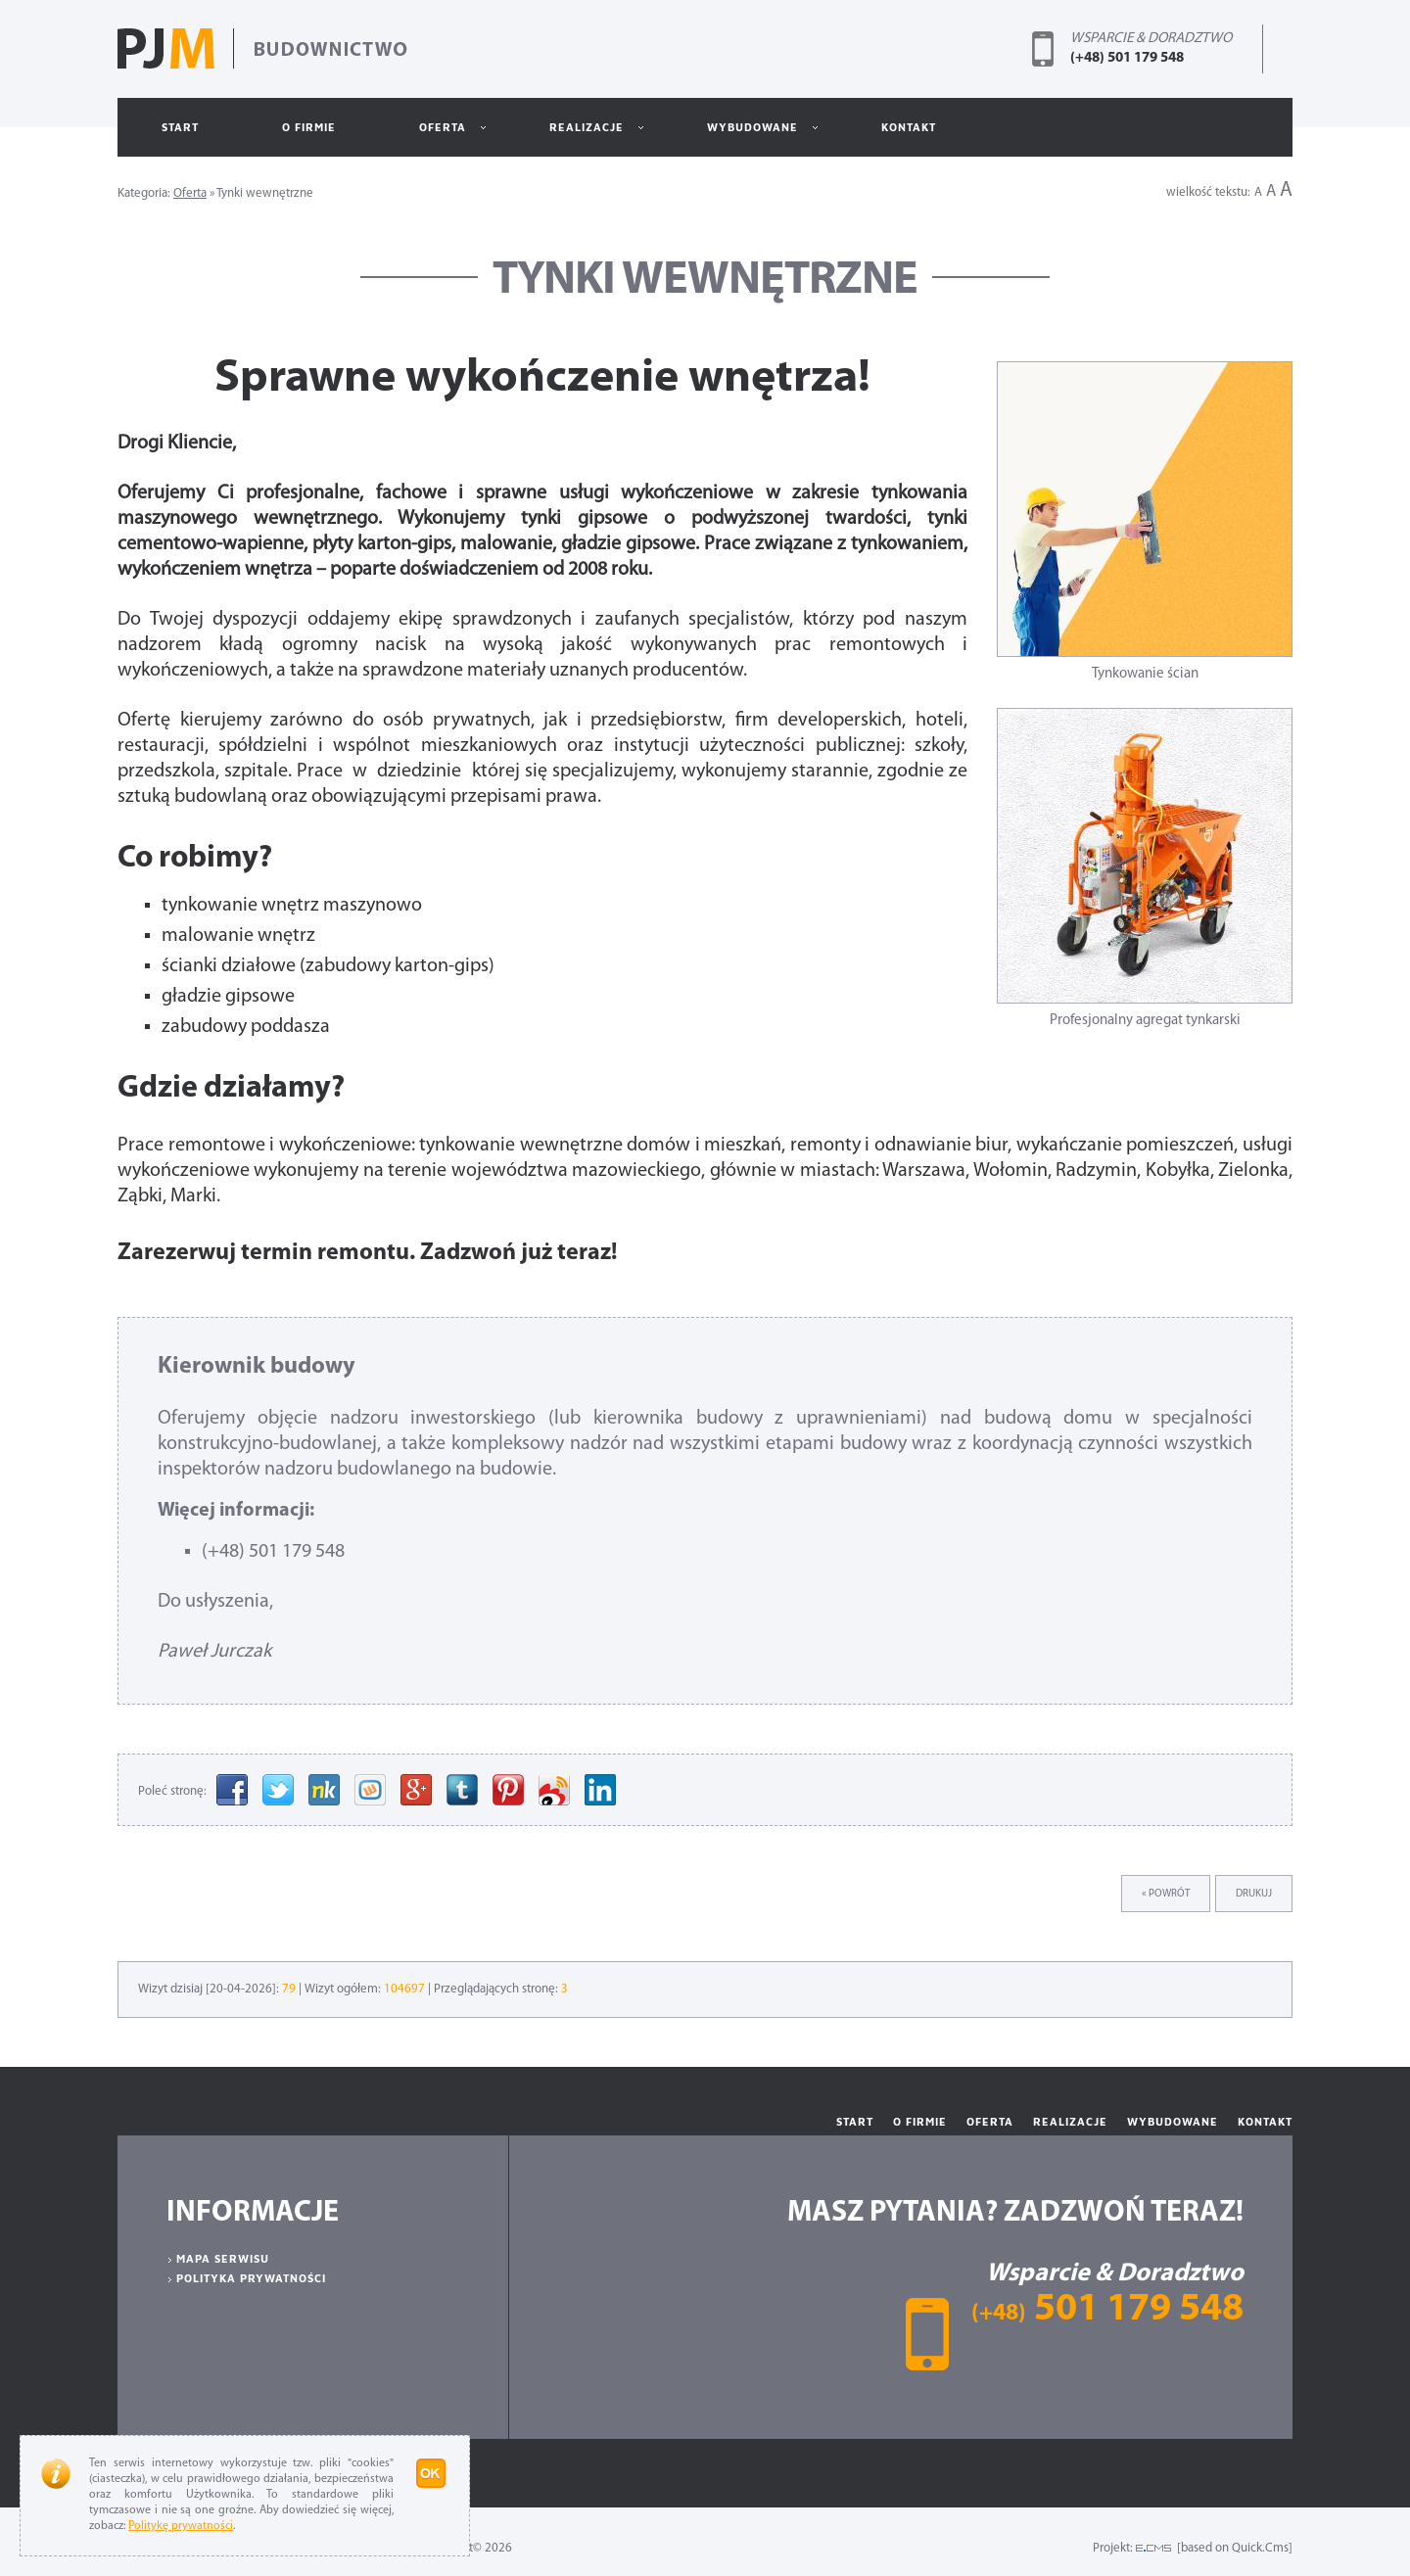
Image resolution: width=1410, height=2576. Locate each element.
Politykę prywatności (180, 2526)
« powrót (1166, 1894)
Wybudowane (744, 136)
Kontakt (908, 126)
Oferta (434, 136)
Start (180, 126)
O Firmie (309, 126)
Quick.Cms (1260, 2548)
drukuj (1254, 1894)
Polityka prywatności (251, 2278)
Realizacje (577, 136)
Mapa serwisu (222, 2258)
